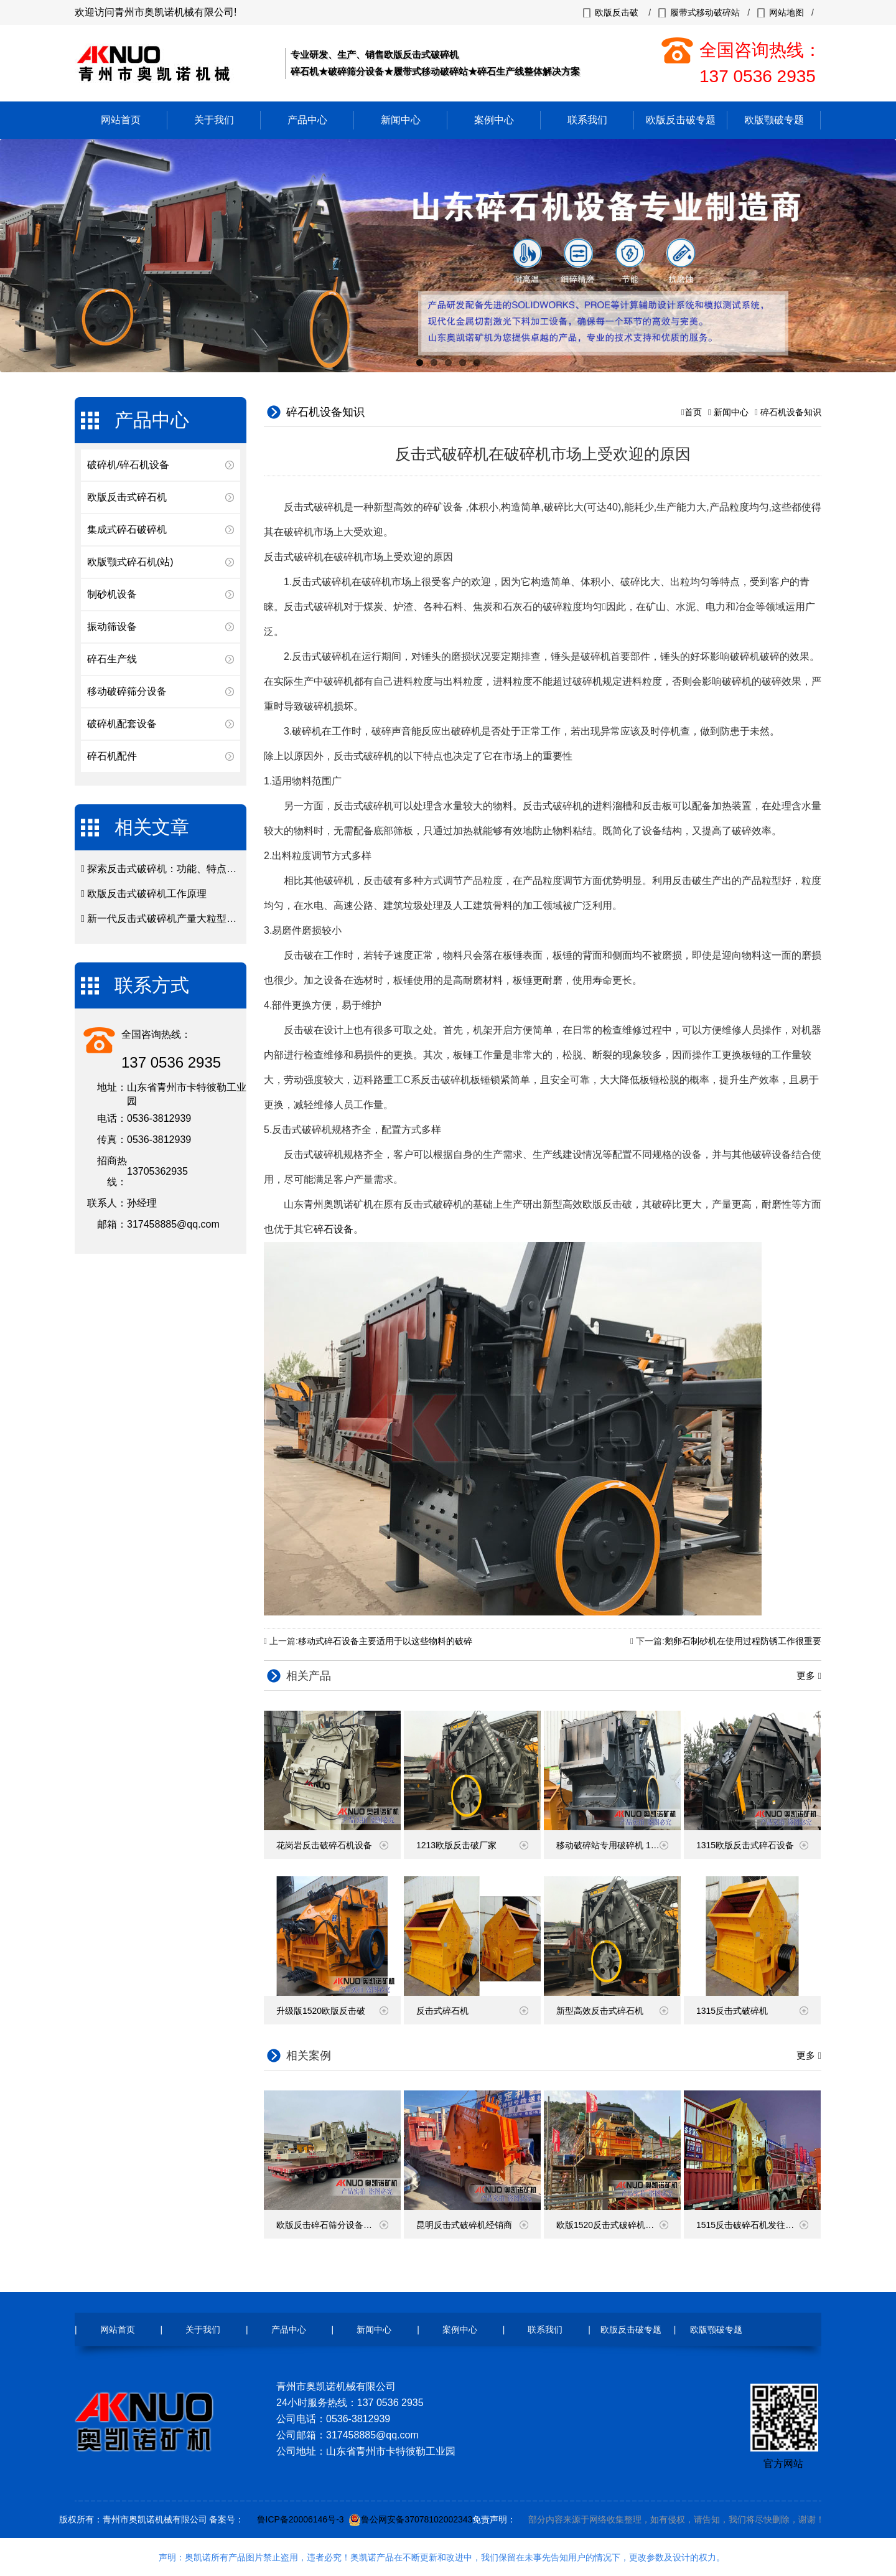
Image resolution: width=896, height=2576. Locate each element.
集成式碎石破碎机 (127, 529)
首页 (693, 412)
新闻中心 (401, 120)
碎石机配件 (112, 756)
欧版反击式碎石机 (127, 497)
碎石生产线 (112, 659)
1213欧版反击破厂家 (472, 1845)
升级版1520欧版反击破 (332, 2011)
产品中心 (307, 120)
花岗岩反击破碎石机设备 (332, 1845)
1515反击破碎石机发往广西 (752, 2225)
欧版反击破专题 (681, 120)
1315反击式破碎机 (752, 2011)
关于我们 (214, 120)
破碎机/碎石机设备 (128, 464)
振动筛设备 (112, 626)
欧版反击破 (616, 12)
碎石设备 (333, 1229)
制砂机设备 (112, 594)
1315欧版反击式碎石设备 (752, 1845)
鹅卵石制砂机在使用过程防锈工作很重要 (743, 1641)
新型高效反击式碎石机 (612, 2011)
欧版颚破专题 (774, 120)
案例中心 (494, 120)
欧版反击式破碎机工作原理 (147, 893)
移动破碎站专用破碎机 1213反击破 (618, 1845)
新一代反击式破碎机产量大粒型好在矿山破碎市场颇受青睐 (216, 918)
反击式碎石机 (472, 2011)
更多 (807, 1675)
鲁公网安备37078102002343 (416, 2519)
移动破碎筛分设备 (127, 691)
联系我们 (587, 120)
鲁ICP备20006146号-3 (300, 2519)
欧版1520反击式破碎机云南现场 (618, 2225)
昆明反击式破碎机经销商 (472, 2225)
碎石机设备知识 (790, 412)
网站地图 (786, 12)
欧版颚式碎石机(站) (130, 562)
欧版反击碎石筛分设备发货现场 (337, 2225)
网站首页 (121, 120)
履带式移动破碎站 (705, 12)
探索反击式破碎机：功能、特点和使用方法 (181, 868)
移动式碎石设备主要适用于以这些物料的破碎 (385, 1641)
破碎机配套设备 (122, 723)
